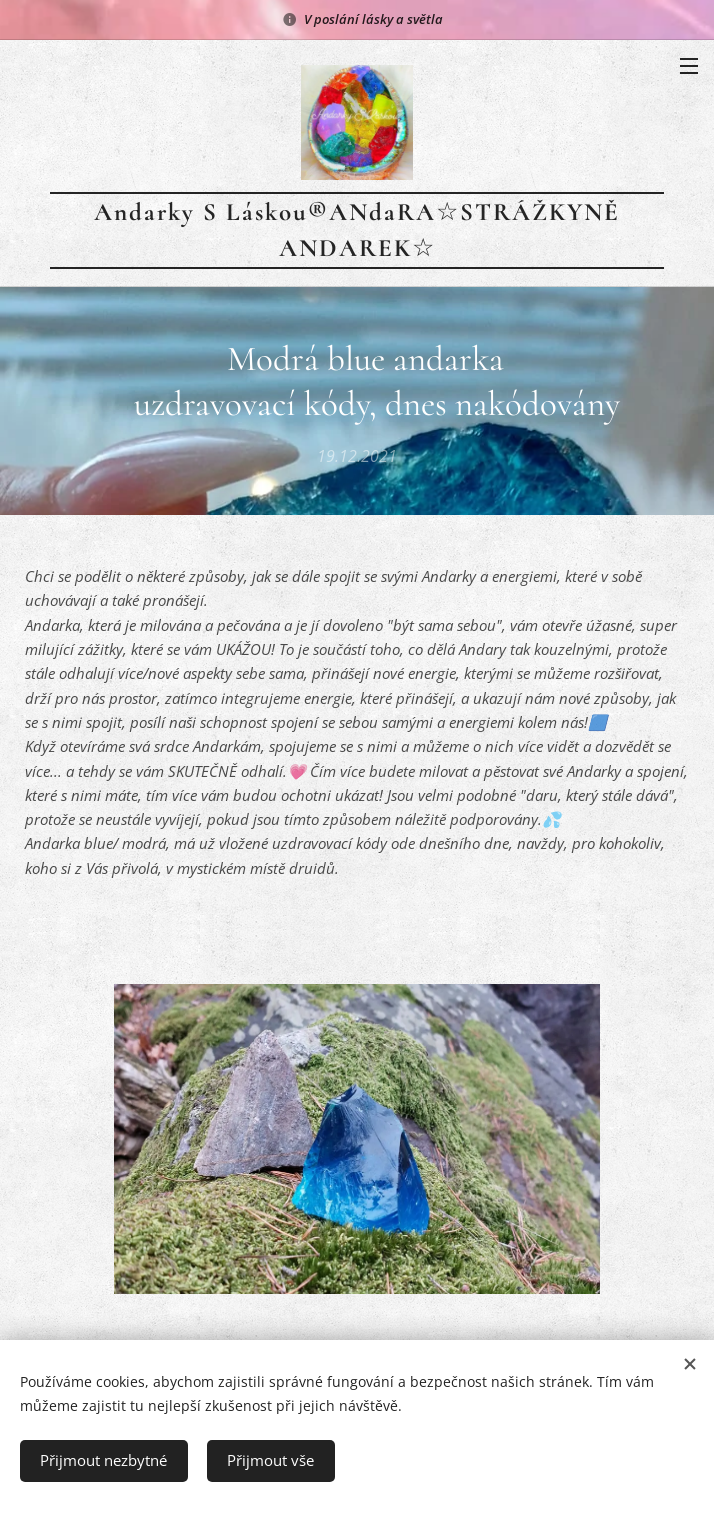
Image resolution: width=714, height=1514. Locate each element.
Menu (689, 66)
